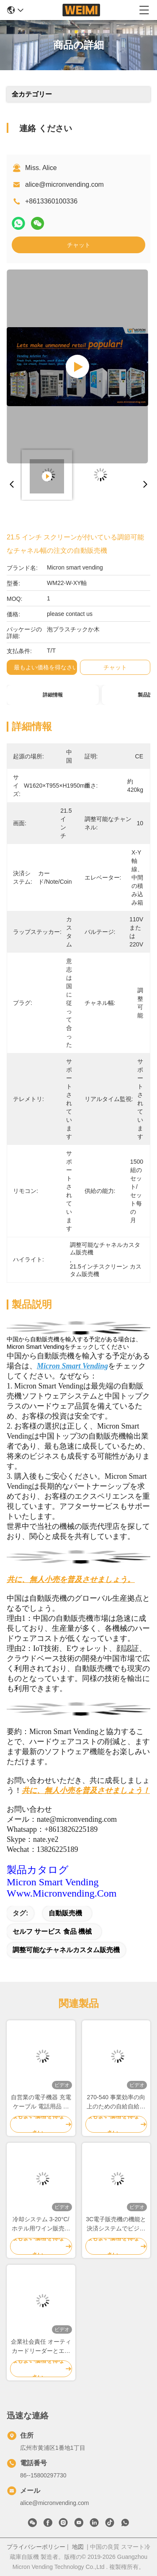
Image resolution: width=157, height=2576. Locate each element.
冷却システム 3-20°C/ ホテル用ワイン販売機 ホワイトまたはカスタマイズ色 (41, 2224)
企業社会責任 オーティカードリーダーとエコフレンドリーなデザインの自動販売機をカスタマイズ (41, 2346)
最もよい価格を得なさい (46, 667)
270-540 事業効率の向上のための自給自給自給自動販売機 (116, 2102)
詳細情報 (53, 695)
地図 (78, 2546)
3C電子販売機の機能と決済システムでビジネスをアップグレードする (116, 2224)
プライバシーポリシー (36, 2546)
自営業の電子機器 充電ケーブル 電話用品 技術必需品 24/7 (41, 2102)
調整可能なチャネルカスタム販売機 (66, 1949)
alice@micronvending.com (64, 184)
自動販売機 (65, 1913)
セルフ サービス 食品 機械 (52, 1931)
